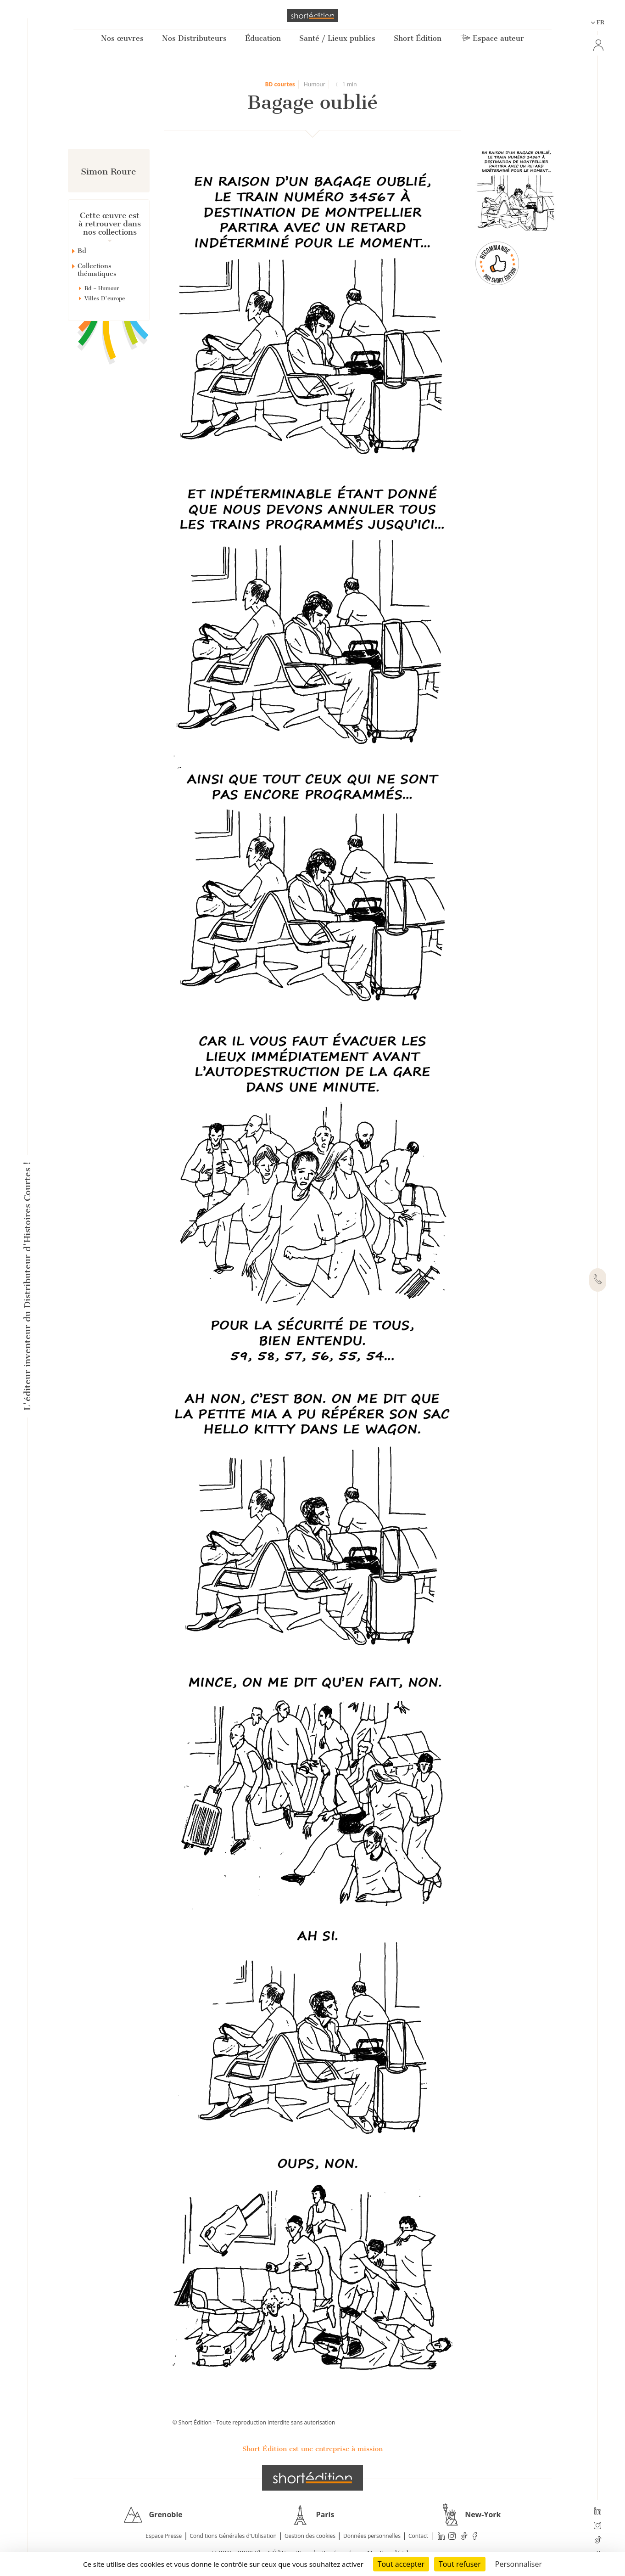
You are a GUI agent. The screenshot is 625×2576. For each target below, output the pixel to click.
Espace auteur (492, 38)
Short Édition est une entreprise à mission (312, 2449)
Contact (418, 2536)
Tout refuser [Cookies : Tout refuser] (460, 2564)
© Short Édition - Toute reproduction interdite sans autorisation (254, 2422)
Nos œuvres (122, 38)
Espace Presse (163, 2536)
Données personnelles (372, 2536)
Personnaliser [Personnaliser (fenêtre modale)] (518, 2564)
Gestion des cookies (310, 2536)
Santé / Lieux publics (337, 38)
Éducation (263, 38)
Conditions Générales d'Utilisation (233, 2536)
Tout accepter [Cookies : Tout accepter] (401, 2564)
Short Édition (417, 38)
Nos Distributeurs (194, 38)
